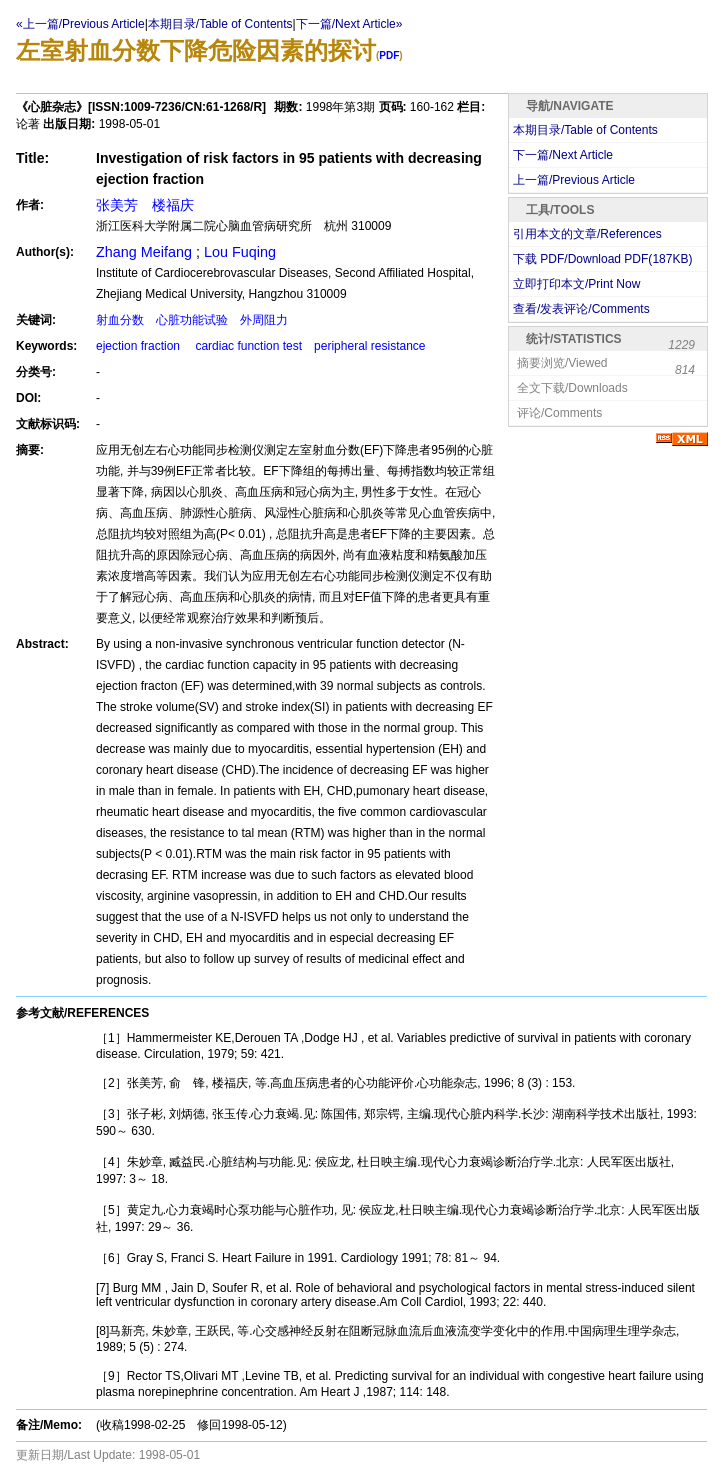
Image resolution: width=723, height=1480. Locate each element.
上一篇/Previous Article (574, 180)
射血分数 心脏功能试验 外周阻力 (192, 320)
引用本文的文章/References (587, 234)
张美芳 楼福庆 (145, 205)
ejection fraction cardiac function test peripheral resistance (261, 346)
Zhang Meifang (146, 252)
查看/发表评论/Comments (581, 309)
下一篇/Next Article (563, 155)
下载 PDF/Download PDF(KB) (602, 259)
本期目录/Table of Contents (220, 24)
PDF (389, 55)
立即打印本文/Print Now (576, 284)
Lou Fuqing (240, 252)
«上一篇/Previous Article (80, 24)
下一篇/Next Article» (349, 24)
